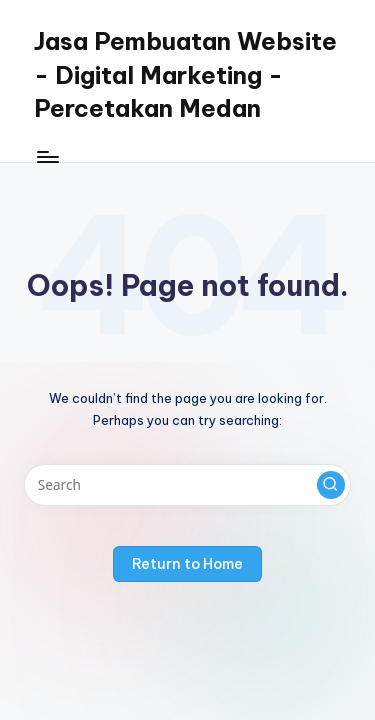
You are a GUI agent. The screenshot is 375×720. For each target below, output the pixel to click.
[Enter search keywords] (187, 485)
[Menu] (47, 156)
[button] (331, 485)
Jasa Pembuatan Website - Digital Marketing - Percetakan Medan (185, 74)
